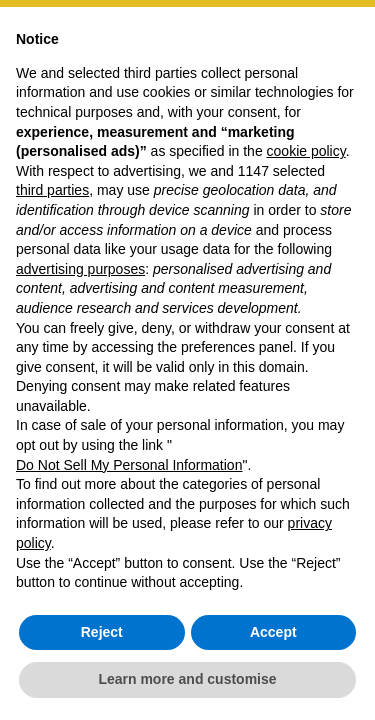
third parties (52, 190)
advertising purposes (80, 269)
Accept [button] (273, 632)
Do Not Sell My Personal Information (129, 465)
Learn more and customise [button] (187, 679)
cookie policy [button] (306, 151)
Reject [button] (102, 632)
